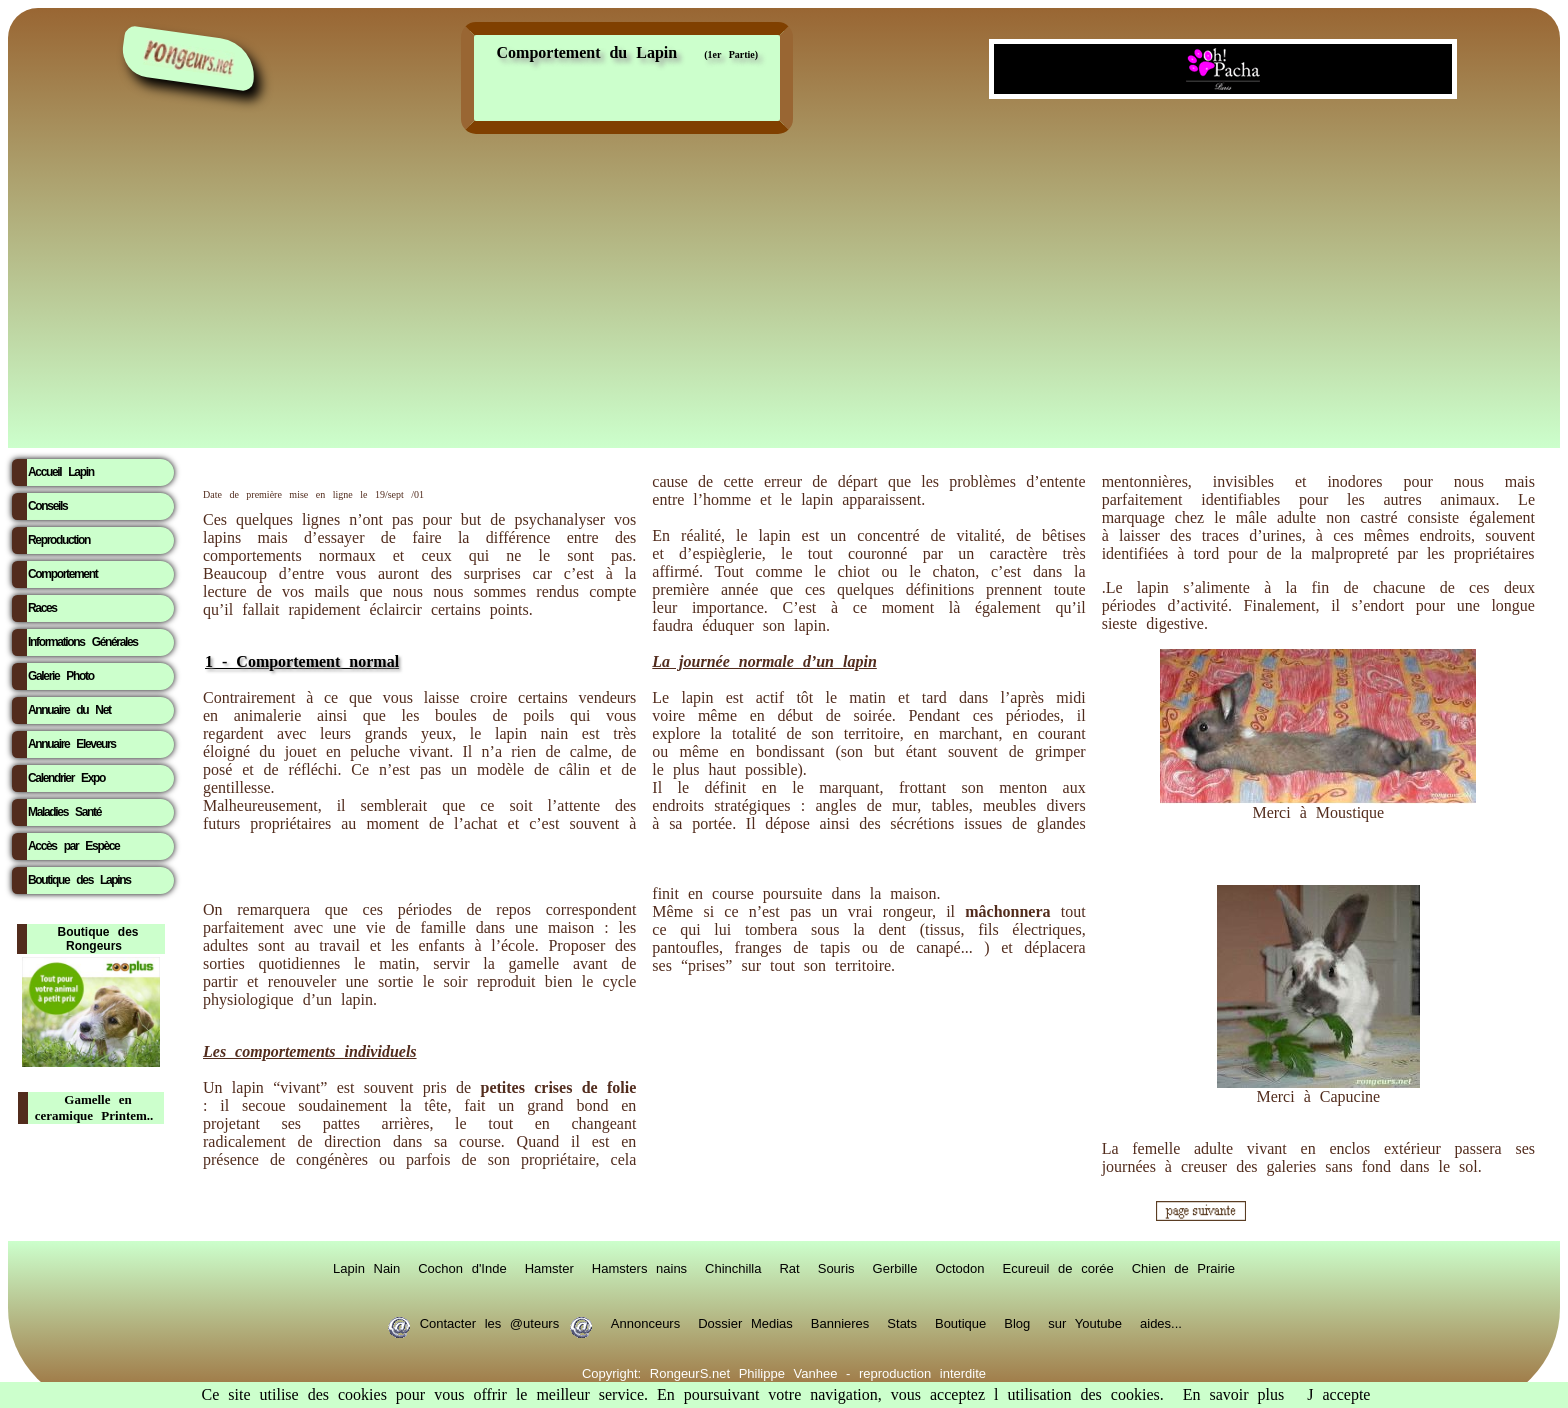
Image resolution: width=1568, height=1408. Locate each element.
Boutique (960, 1322)
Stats (902, 1322)
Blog (1017, 1322)
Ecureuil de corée (1058, 1267)
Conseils (47, 506)
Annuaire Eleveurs (72, 744)
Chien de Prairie (1183, 1267)
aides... (1161, 1322)
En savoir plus (1234, 1394)
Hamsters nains (639, 1267)
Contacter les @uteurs (489, 1322)
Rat (789, 1267)
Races (42, 608)
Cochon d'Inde (462, 1267)
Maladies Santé (64, 812)
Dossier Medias (745, 1322)
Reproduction (59, 540)
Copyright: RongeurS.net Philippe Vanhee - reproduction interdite (784, 1372)
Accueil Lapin (61, 472)
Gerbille (895, 1267)
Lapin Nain (366, 1267)
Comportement (62, 574)
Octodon (959, 1267)
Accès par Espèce (73, 846)
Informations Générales (83, 642)
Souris (836, 1267)
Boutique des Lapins (79, 880)
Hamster (549, 1267)
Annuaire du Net (69, 710)
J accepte (1338, 1394)
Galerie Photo (61, 676)
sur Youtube (1085, 1322)
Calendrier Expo (66, 778)
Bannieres (840, 1322)
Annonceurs (645, 1322)
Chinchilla (733, 1267)
